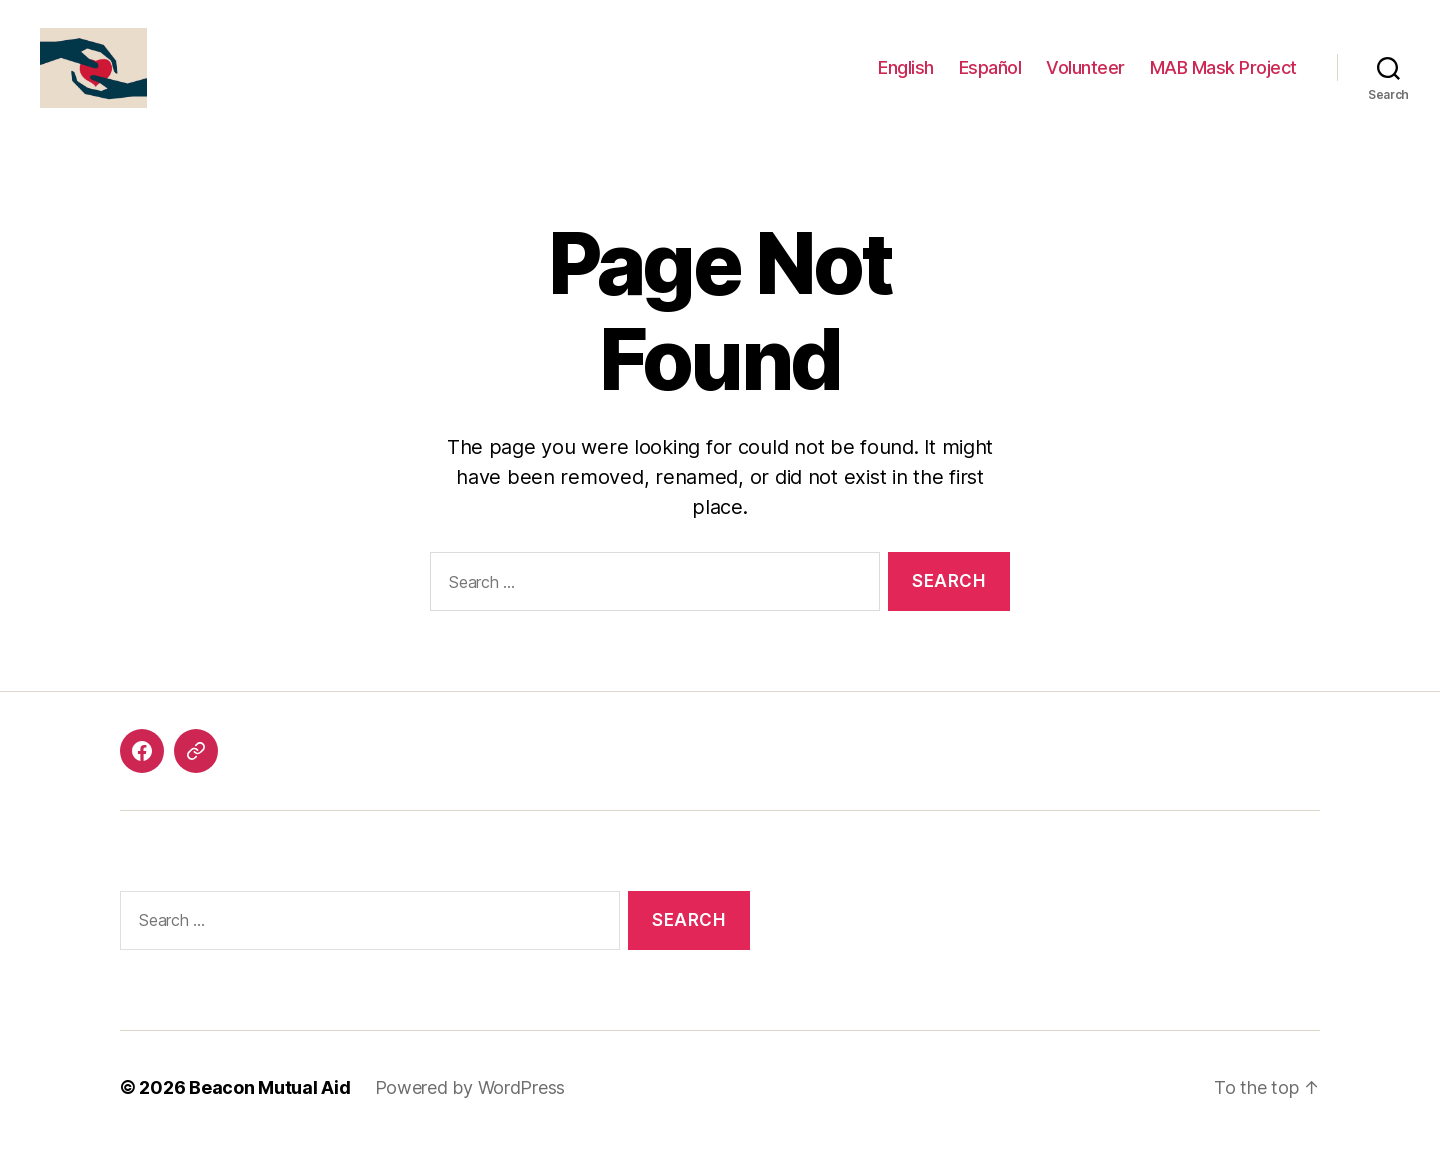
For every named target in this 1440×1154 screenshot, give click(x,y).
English (906, 72)
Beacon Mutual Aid (269, 1097)
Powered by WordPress (470, 1097)
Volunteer (1085, 72)
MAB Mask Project (1223, 72)
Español (990, 72)
